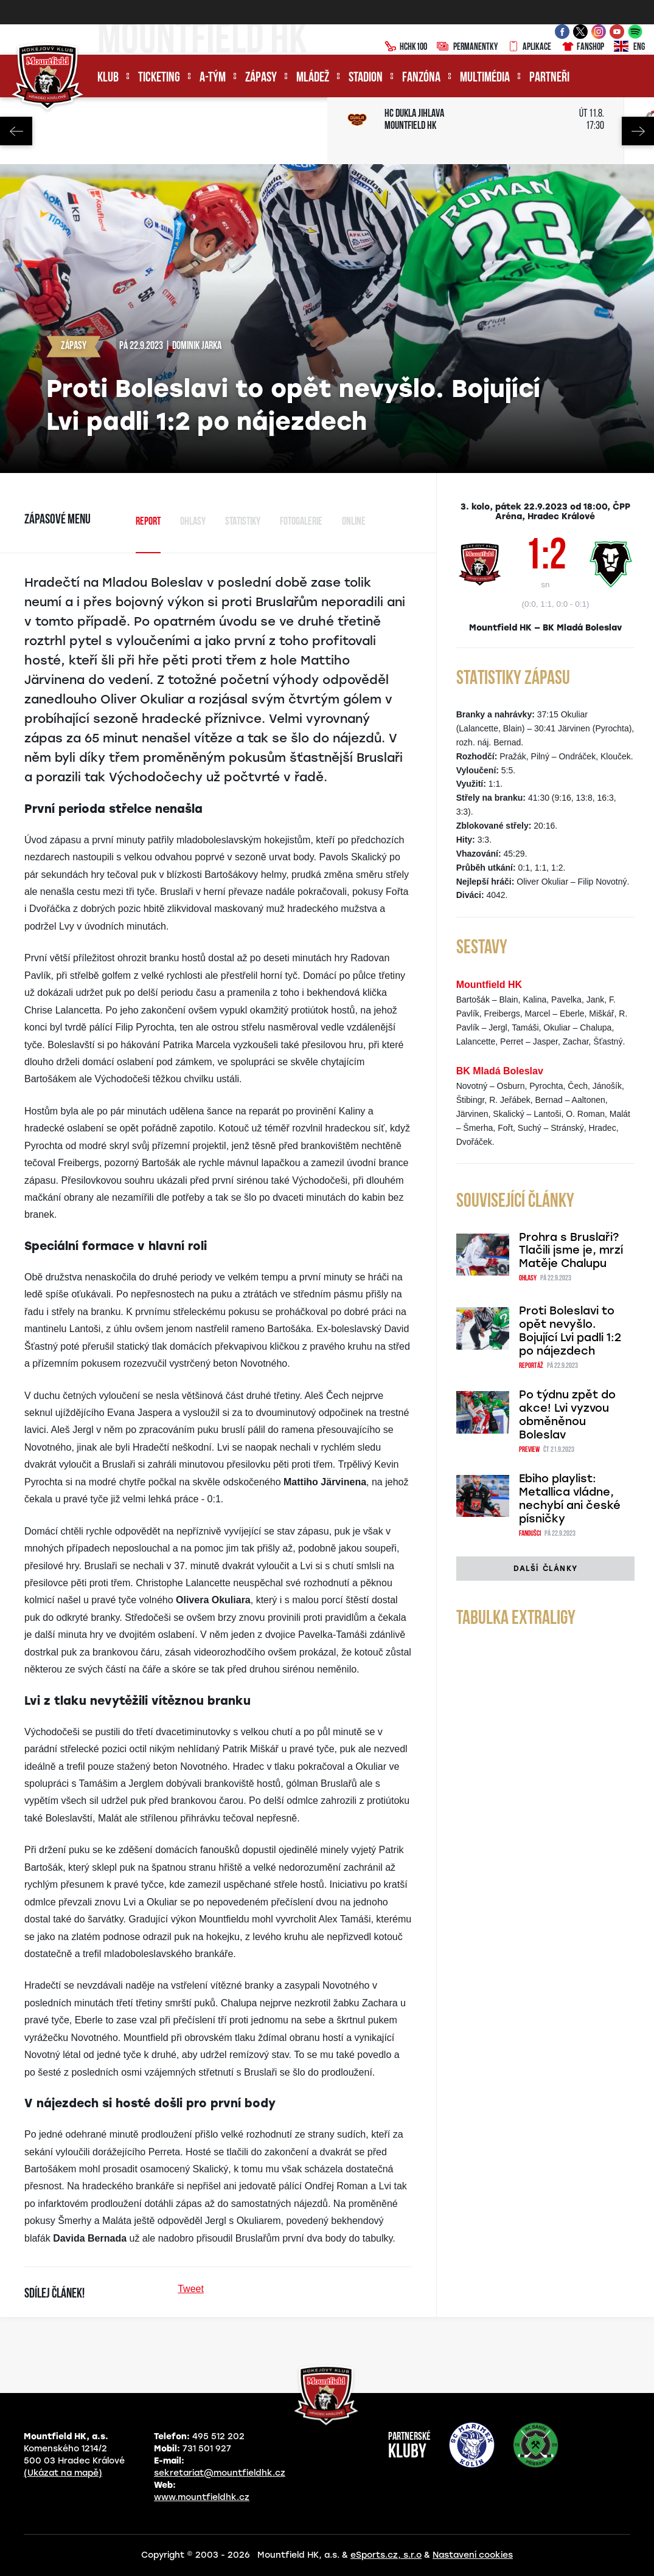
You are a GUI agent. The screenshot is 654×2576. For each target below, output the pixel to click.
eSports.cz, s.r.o (386, 2555)
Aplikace (529, 47)
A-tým (213, 78)
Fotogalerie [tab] (301, 522)
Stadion (366, 78)
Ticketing (159, 78)
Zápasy (261, 78)
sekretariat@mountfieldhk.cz (219, 2473)
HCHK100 (405, 47)
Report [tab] (148, 522)
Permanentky (467, 47)
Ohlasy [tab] (193, 522)
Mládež (312, 78)
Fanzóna (421, 78)
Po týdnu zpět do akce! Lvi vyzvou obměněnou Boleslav (567, 1415)
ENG (629, 47)
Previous (16, 131)
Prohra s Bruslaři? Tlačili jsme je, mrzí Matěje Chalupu (571, 1251)
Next (638, 131)
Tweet (191, 2289)
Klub (108, 78)
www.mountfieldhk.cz (201, 2497)
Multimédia (485, 78)
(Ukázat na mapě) (63, 2473)
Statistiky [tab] (242, 522)
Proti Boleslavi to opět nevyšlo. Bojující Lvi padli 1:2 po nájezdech (570, 1331)
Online (354, 522)
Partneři (549, 78)
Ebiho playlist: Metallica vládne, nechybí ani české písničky (570, 1498)
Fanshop (582, 47)
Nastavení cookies (473, 2555)
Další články (545, 1568)
